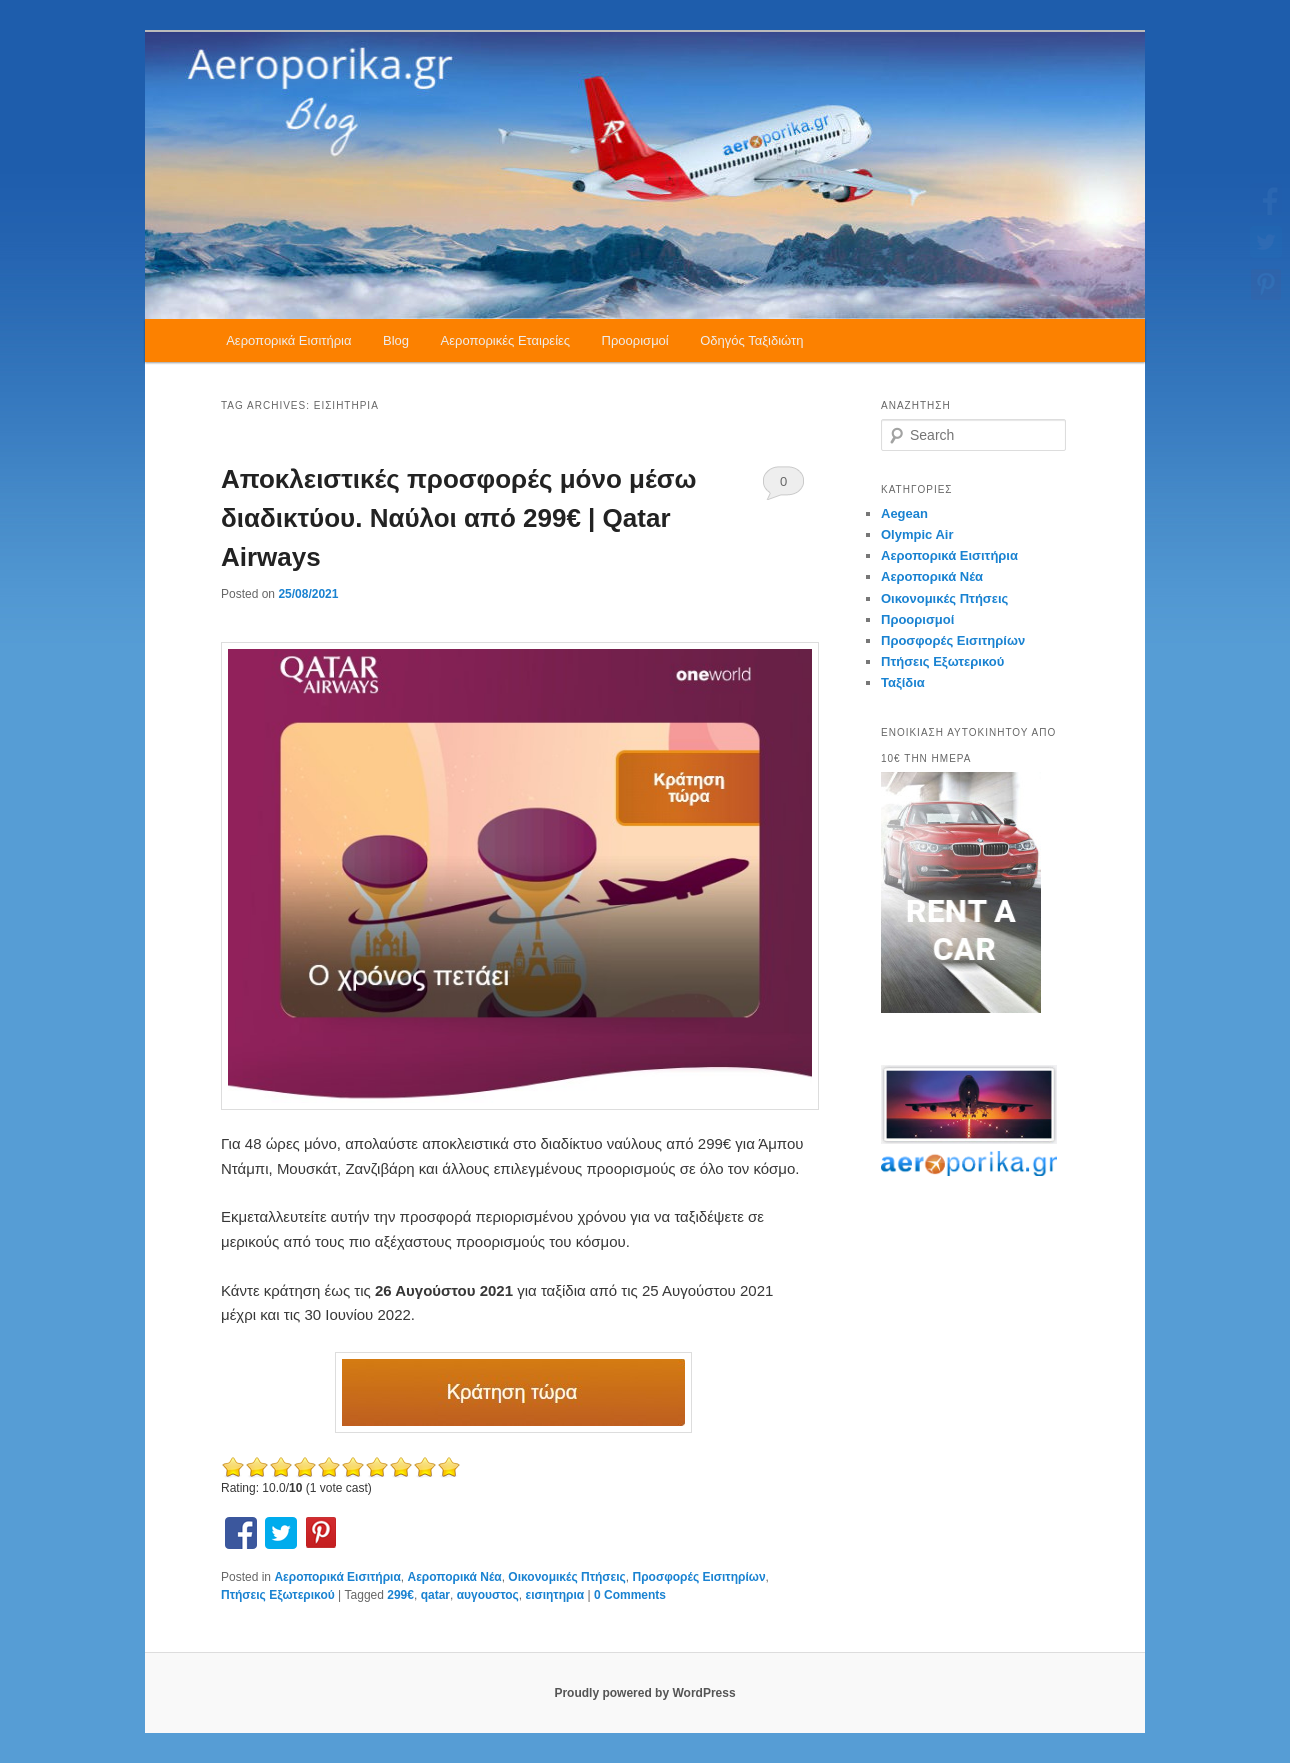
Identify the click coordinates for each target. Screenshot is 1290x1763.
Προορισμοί (635, 340)
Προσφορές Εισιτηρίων (699, 1577)
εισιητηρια (554, 1595)
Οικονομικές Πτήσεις (566, 1577)
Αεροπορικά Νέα (455, 1577)
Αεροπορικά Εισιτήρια (288, 340)
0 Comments (783, 487)
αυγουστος (488, 1595)
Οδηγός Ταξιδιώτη (751, 340)
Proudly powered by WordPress (644, 1693)
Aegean (904, 513)
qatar (435, 1595)
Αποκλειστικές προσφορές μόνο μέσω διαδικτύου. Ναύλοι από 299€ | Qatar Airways (458, 518)
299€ (400, 1595)
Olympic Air (917, 534)
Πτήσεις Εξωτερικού (278, 1595)
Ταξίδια (903, 682)
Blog (396, 340)
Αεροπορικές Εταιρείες (506, 340)
